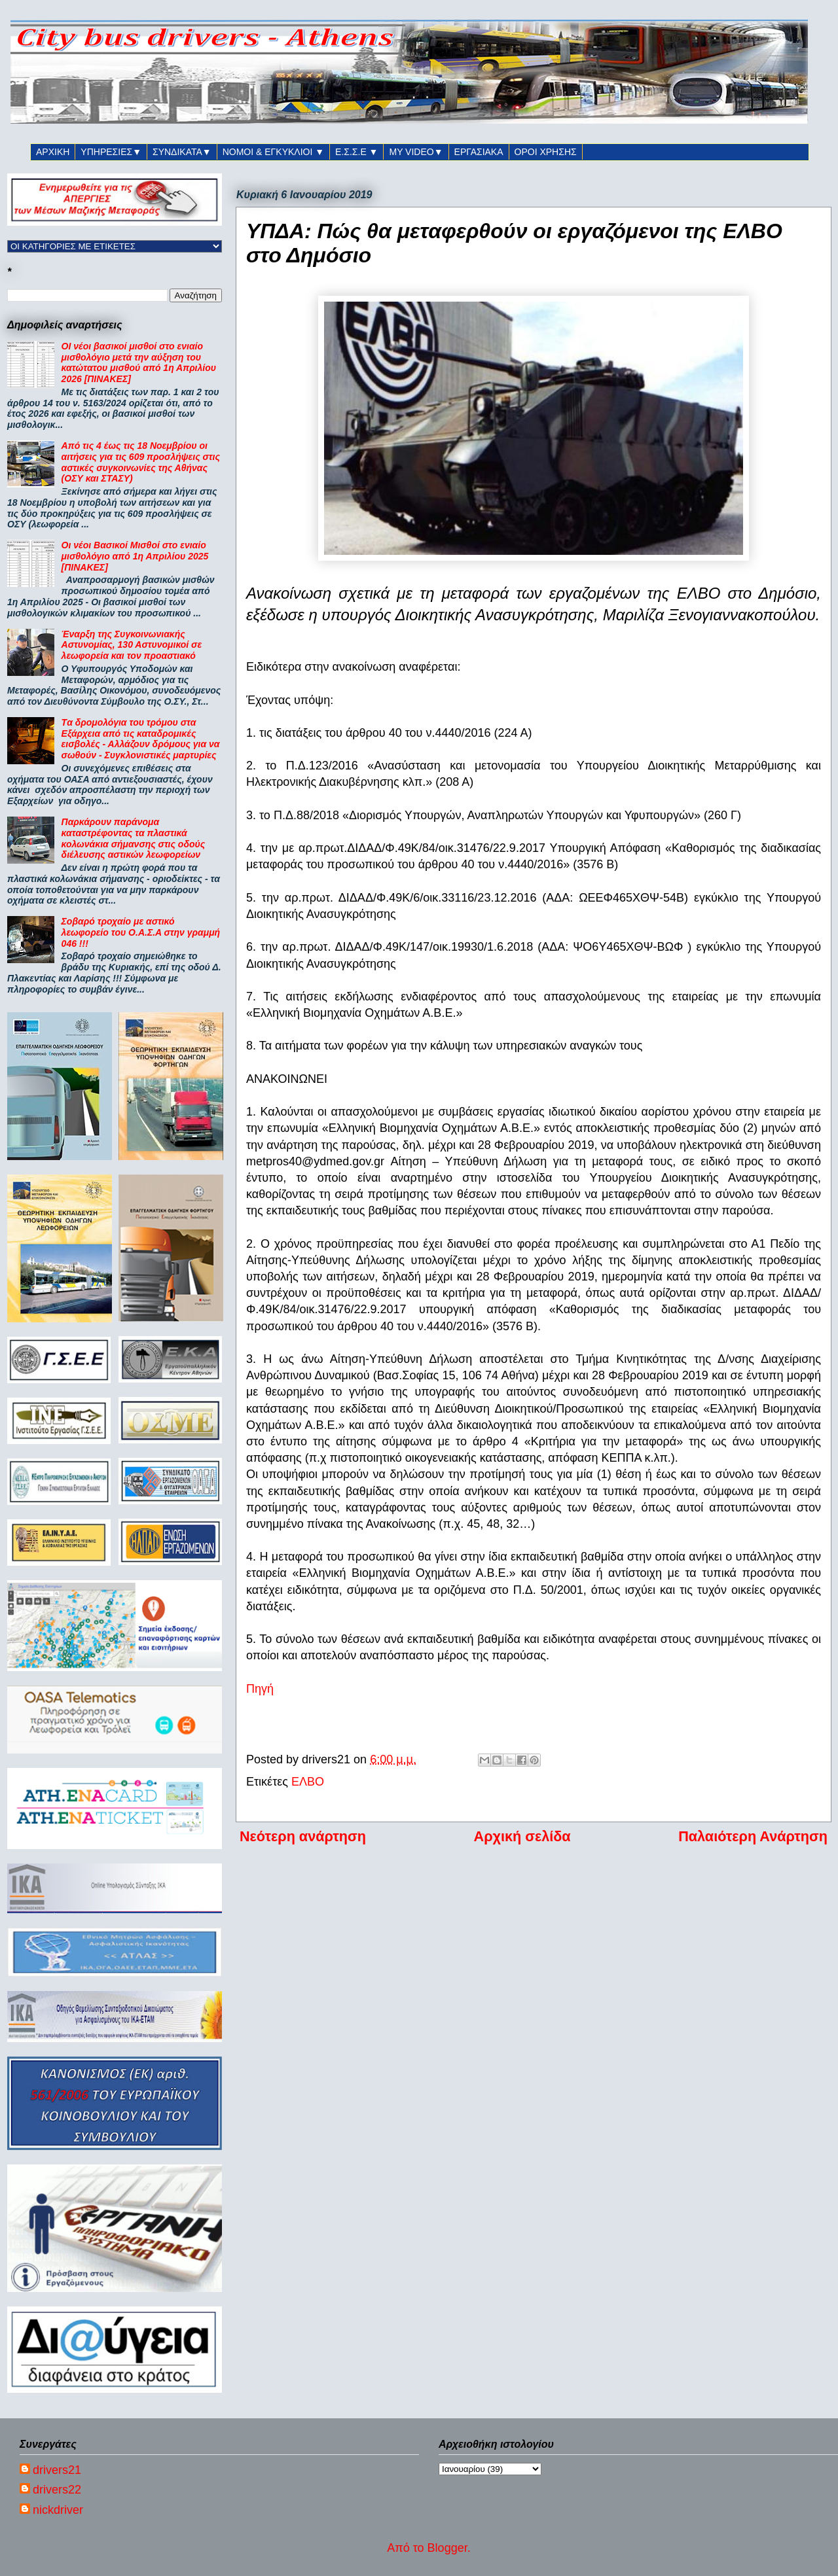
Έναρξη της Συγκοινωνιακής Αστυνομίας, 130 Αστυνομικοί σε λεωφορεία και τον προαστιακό (132, 645)
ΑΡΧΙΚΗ (52, 152)
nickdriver (58, 2509)
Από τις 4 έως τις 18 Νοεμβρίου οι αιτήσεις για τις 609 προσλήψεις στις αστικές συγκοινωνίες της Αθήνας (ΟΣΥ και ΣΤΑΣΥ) (141, 462)
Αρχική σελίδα (522, 1836)
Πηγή (260, 1688)
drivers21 (57, 2470)
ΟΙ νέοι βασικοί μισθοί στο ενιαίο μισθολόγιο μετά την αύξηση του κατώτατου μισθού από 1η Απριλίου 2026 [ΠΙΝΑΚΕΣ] (139, 362)
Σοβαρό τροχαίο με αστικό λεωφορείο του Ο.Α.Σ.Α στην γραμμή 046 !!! (141, 932)
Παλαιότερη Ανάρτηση (753, 1836)
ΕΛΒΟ (307, 1781)
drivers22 (57, 2489)
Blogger (447, 2547)
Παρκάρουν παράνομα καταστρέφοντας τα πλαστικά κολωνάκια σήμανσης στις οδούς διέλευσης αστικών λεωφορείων (134, 838)
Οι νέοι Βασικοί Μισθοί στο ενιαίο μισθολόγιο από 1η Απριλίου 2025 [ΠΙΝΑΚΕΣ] (135, 556)
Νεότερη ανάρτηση (303, 1836)
